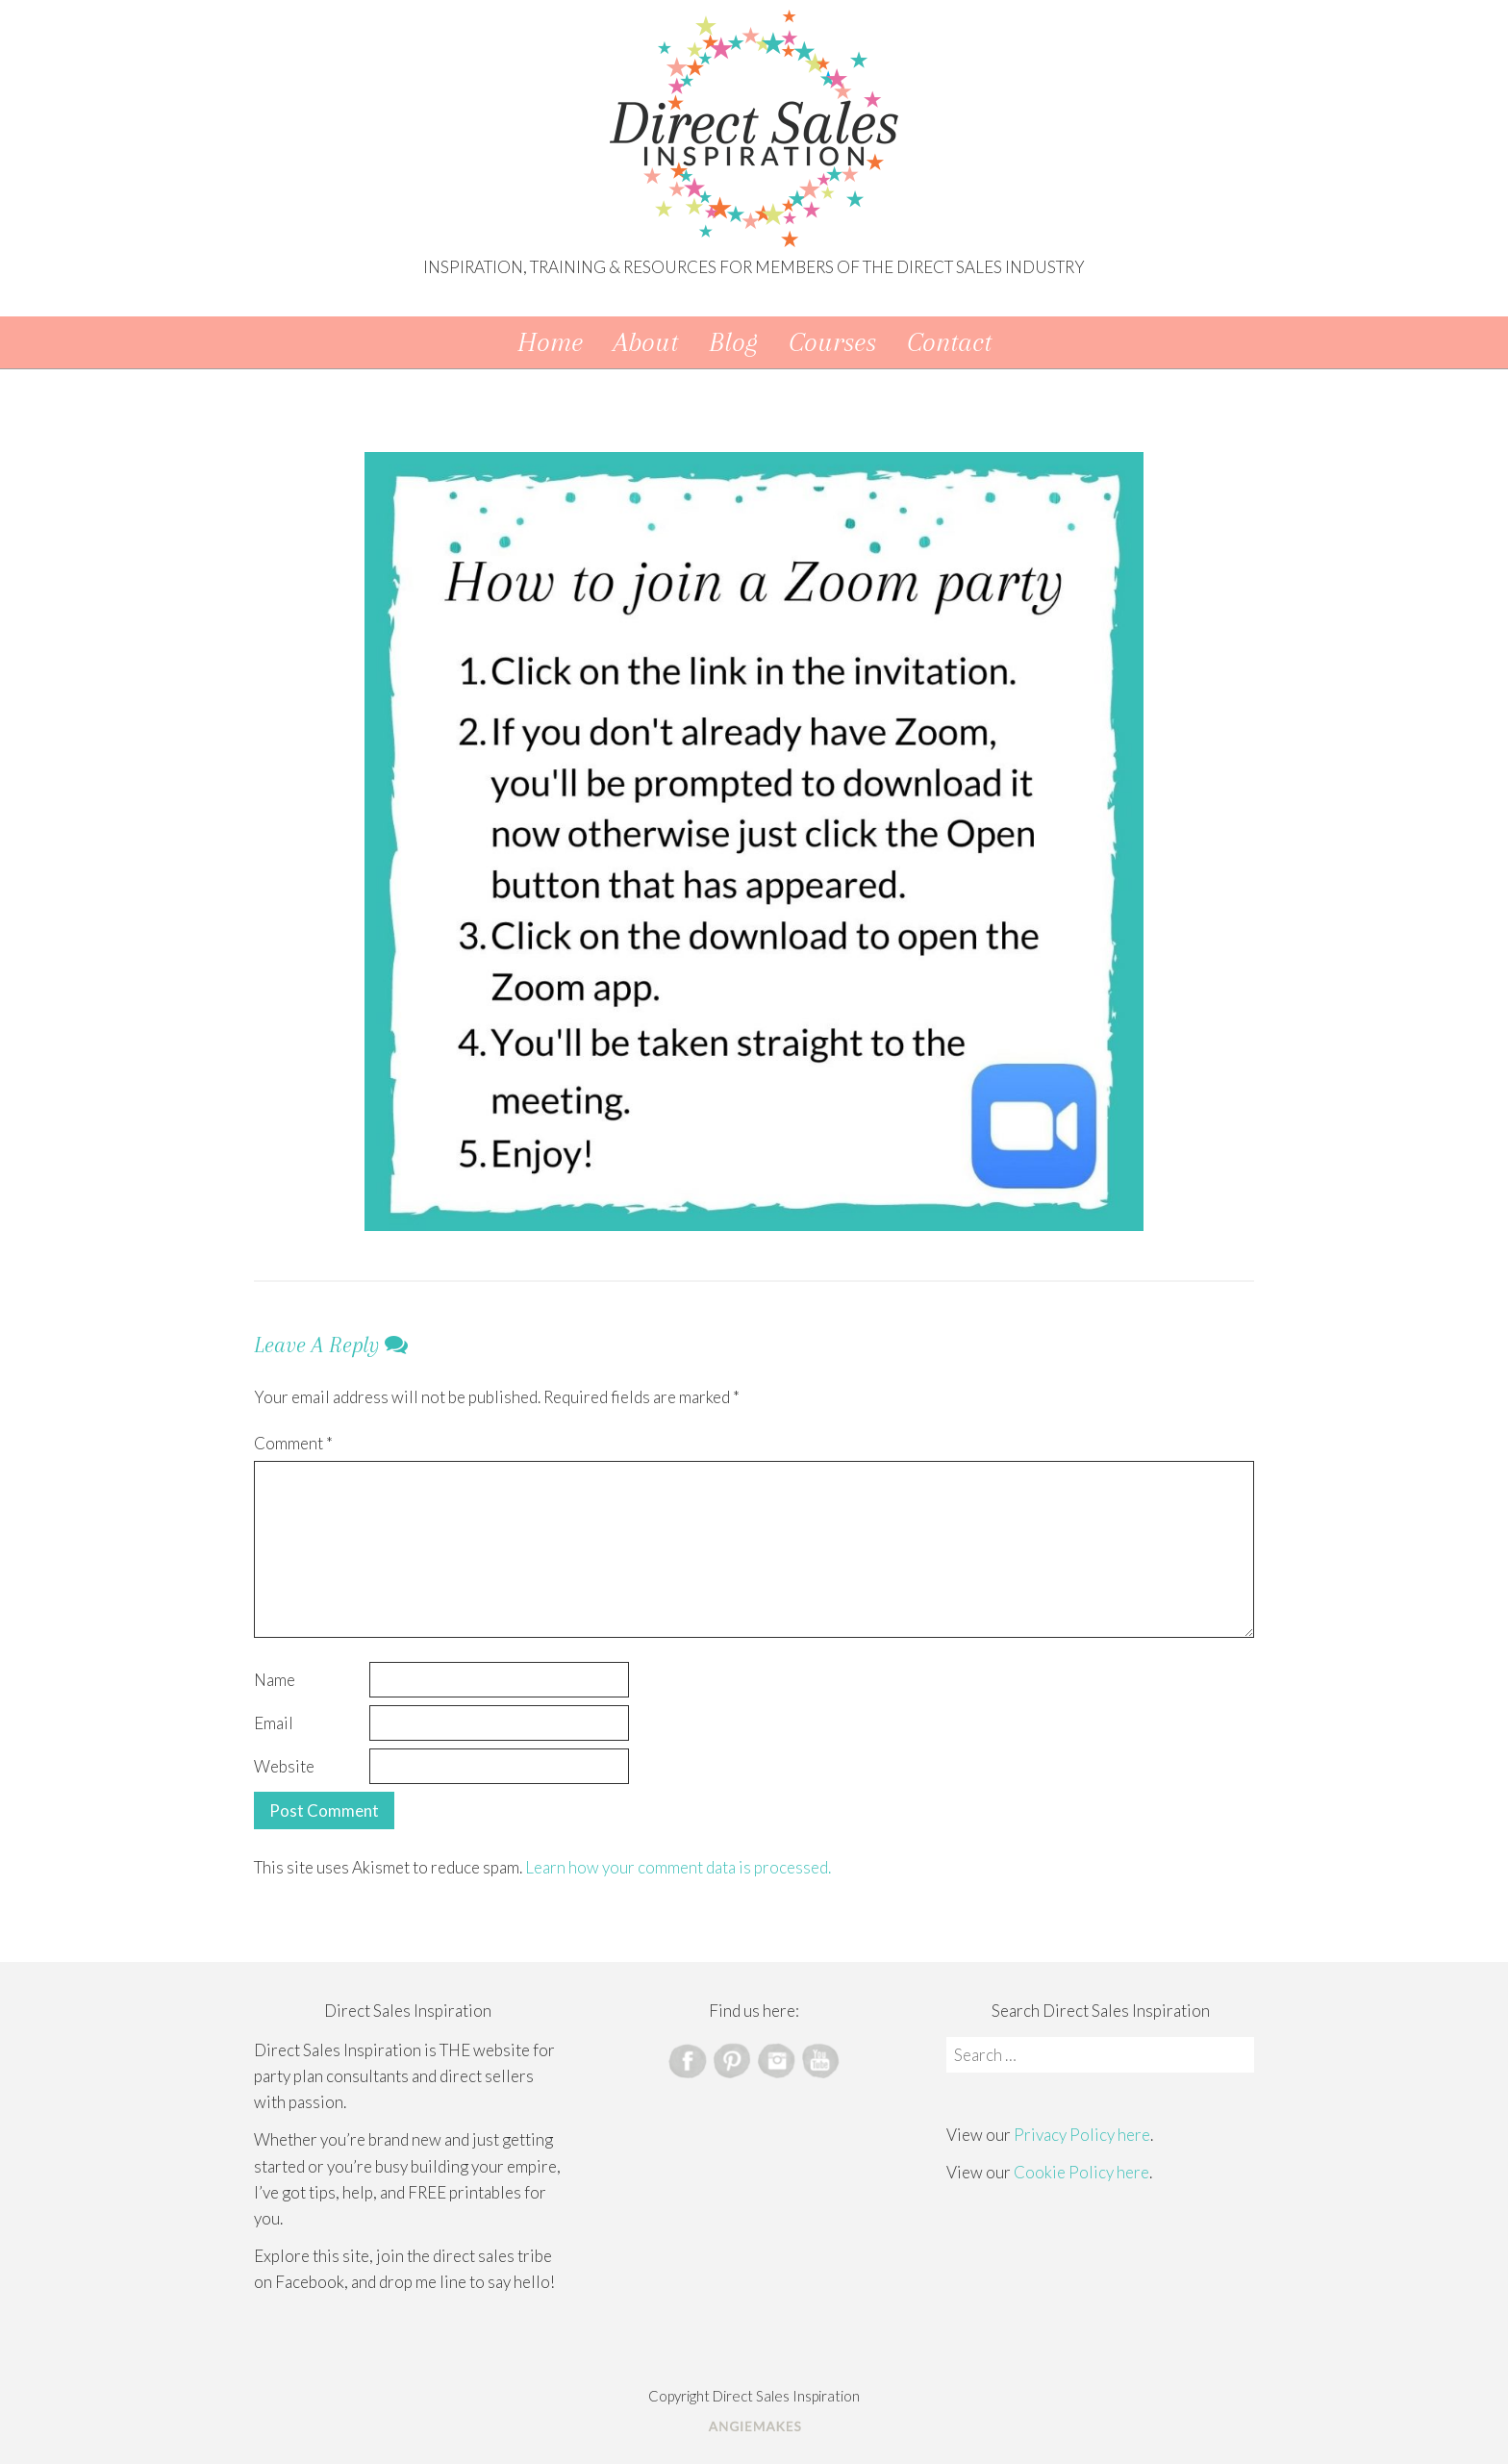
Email (273, 1723)
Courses (832, 342)
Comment (293, 1443)
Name (274, 1680)
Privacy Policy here (1082, 2135)
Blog (733, 342)
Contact (949, 342)
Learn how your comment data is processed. (678, 1867)
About (646, 342)
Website (284, 1766)
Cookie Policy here (1081, 2172)
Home (550, 342)
